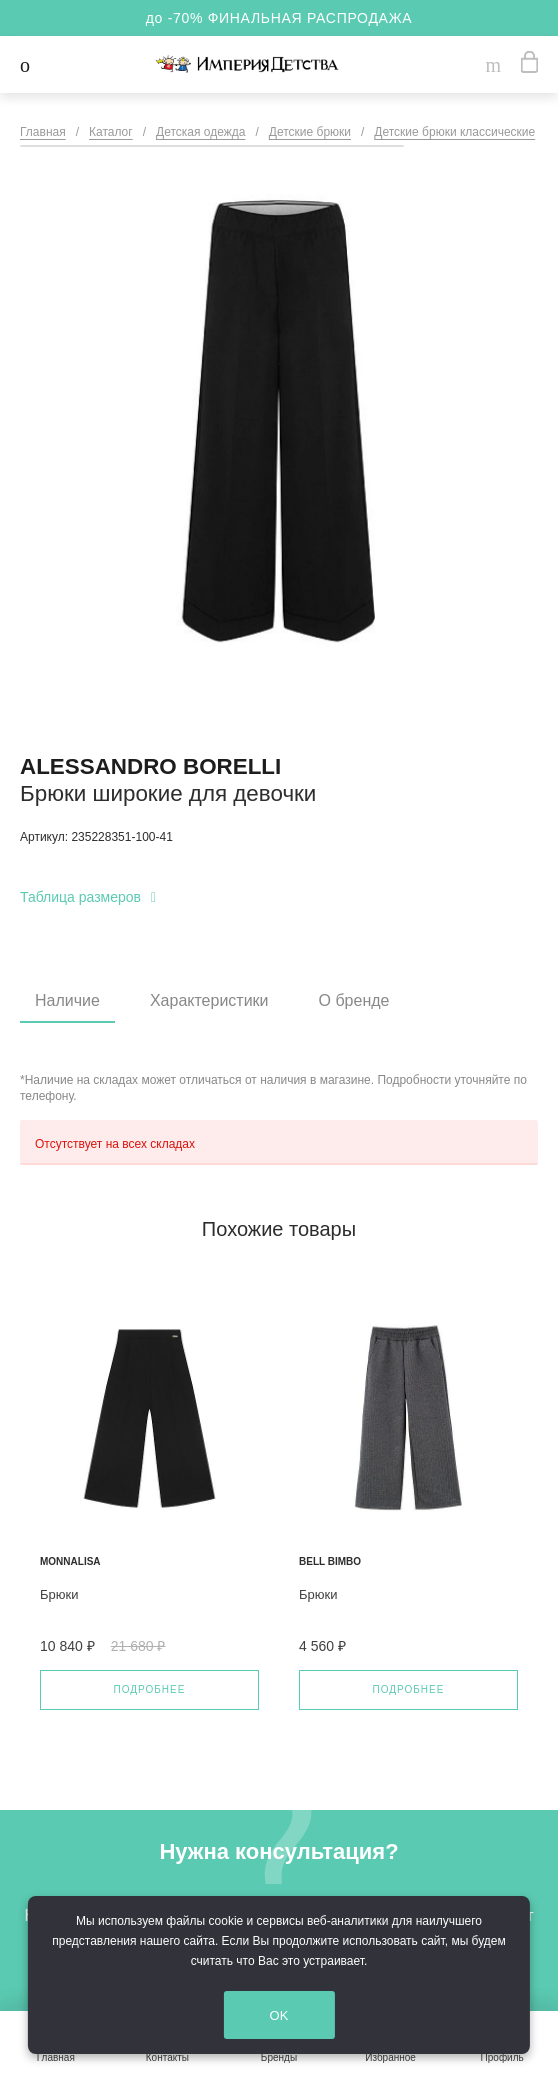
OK (281, 2015)
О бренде (354, 1000)
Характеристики (209, 1000)
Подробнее (150, 1689)
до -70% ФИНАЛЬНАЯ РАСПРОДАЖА (279, 18)
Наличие (67, 1000)
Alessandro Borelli (150, 766)
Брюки (59, 1594)
